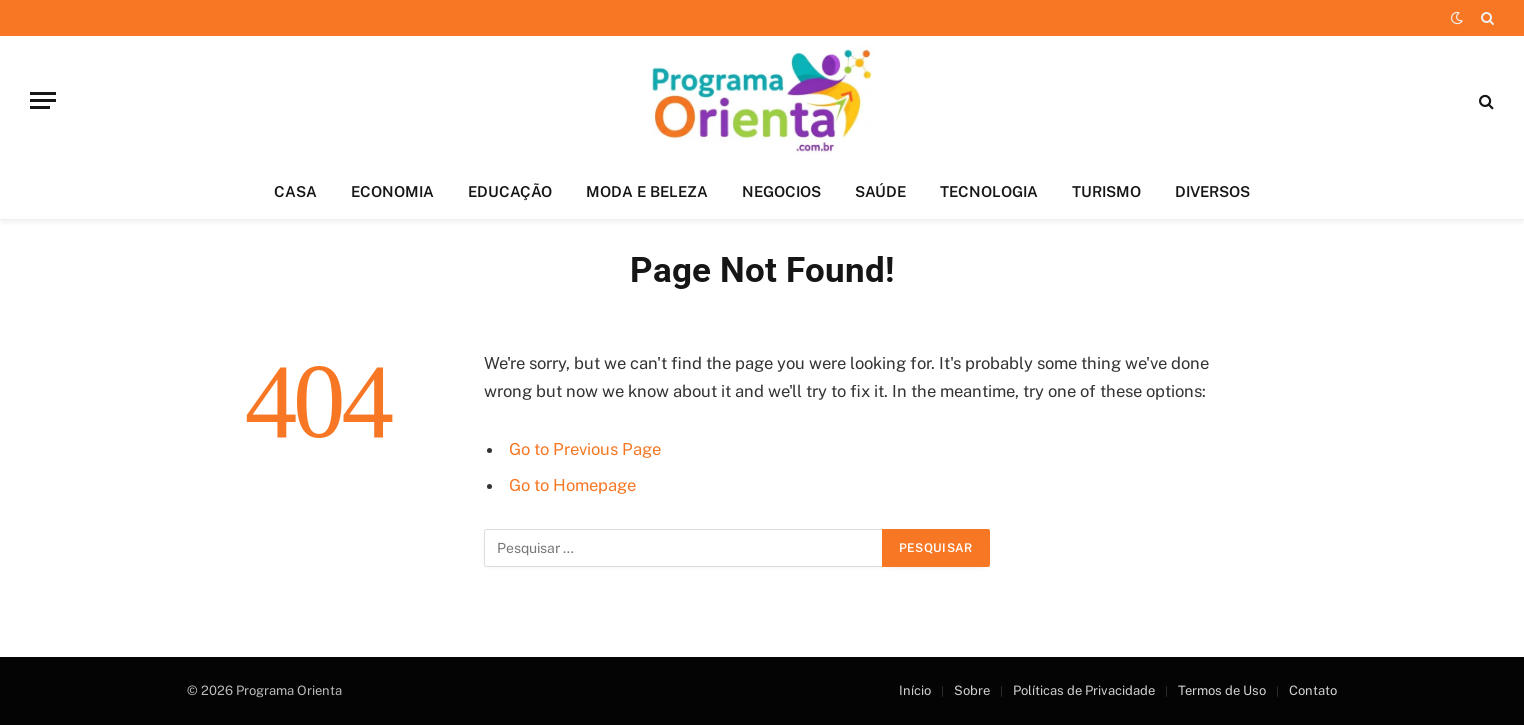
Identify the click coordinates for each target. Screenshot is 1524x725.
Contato (1313, 690)
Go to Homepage (572, 485)
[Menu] (43, 100)
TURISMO (1106, 191)
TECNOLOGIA (989, 191)
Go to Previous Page (585, 449)
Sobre (972, 690)
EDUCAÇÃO (510, 191)
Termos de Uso (1222, 690)
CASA (295, 191)
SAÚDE (880, 191)
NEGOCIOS (781, 191)
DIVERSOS (1212, 191)
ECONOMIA (392, 191)
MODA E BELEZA (647, 191)
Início (915, 690)
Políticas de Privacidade (1084, 690)
